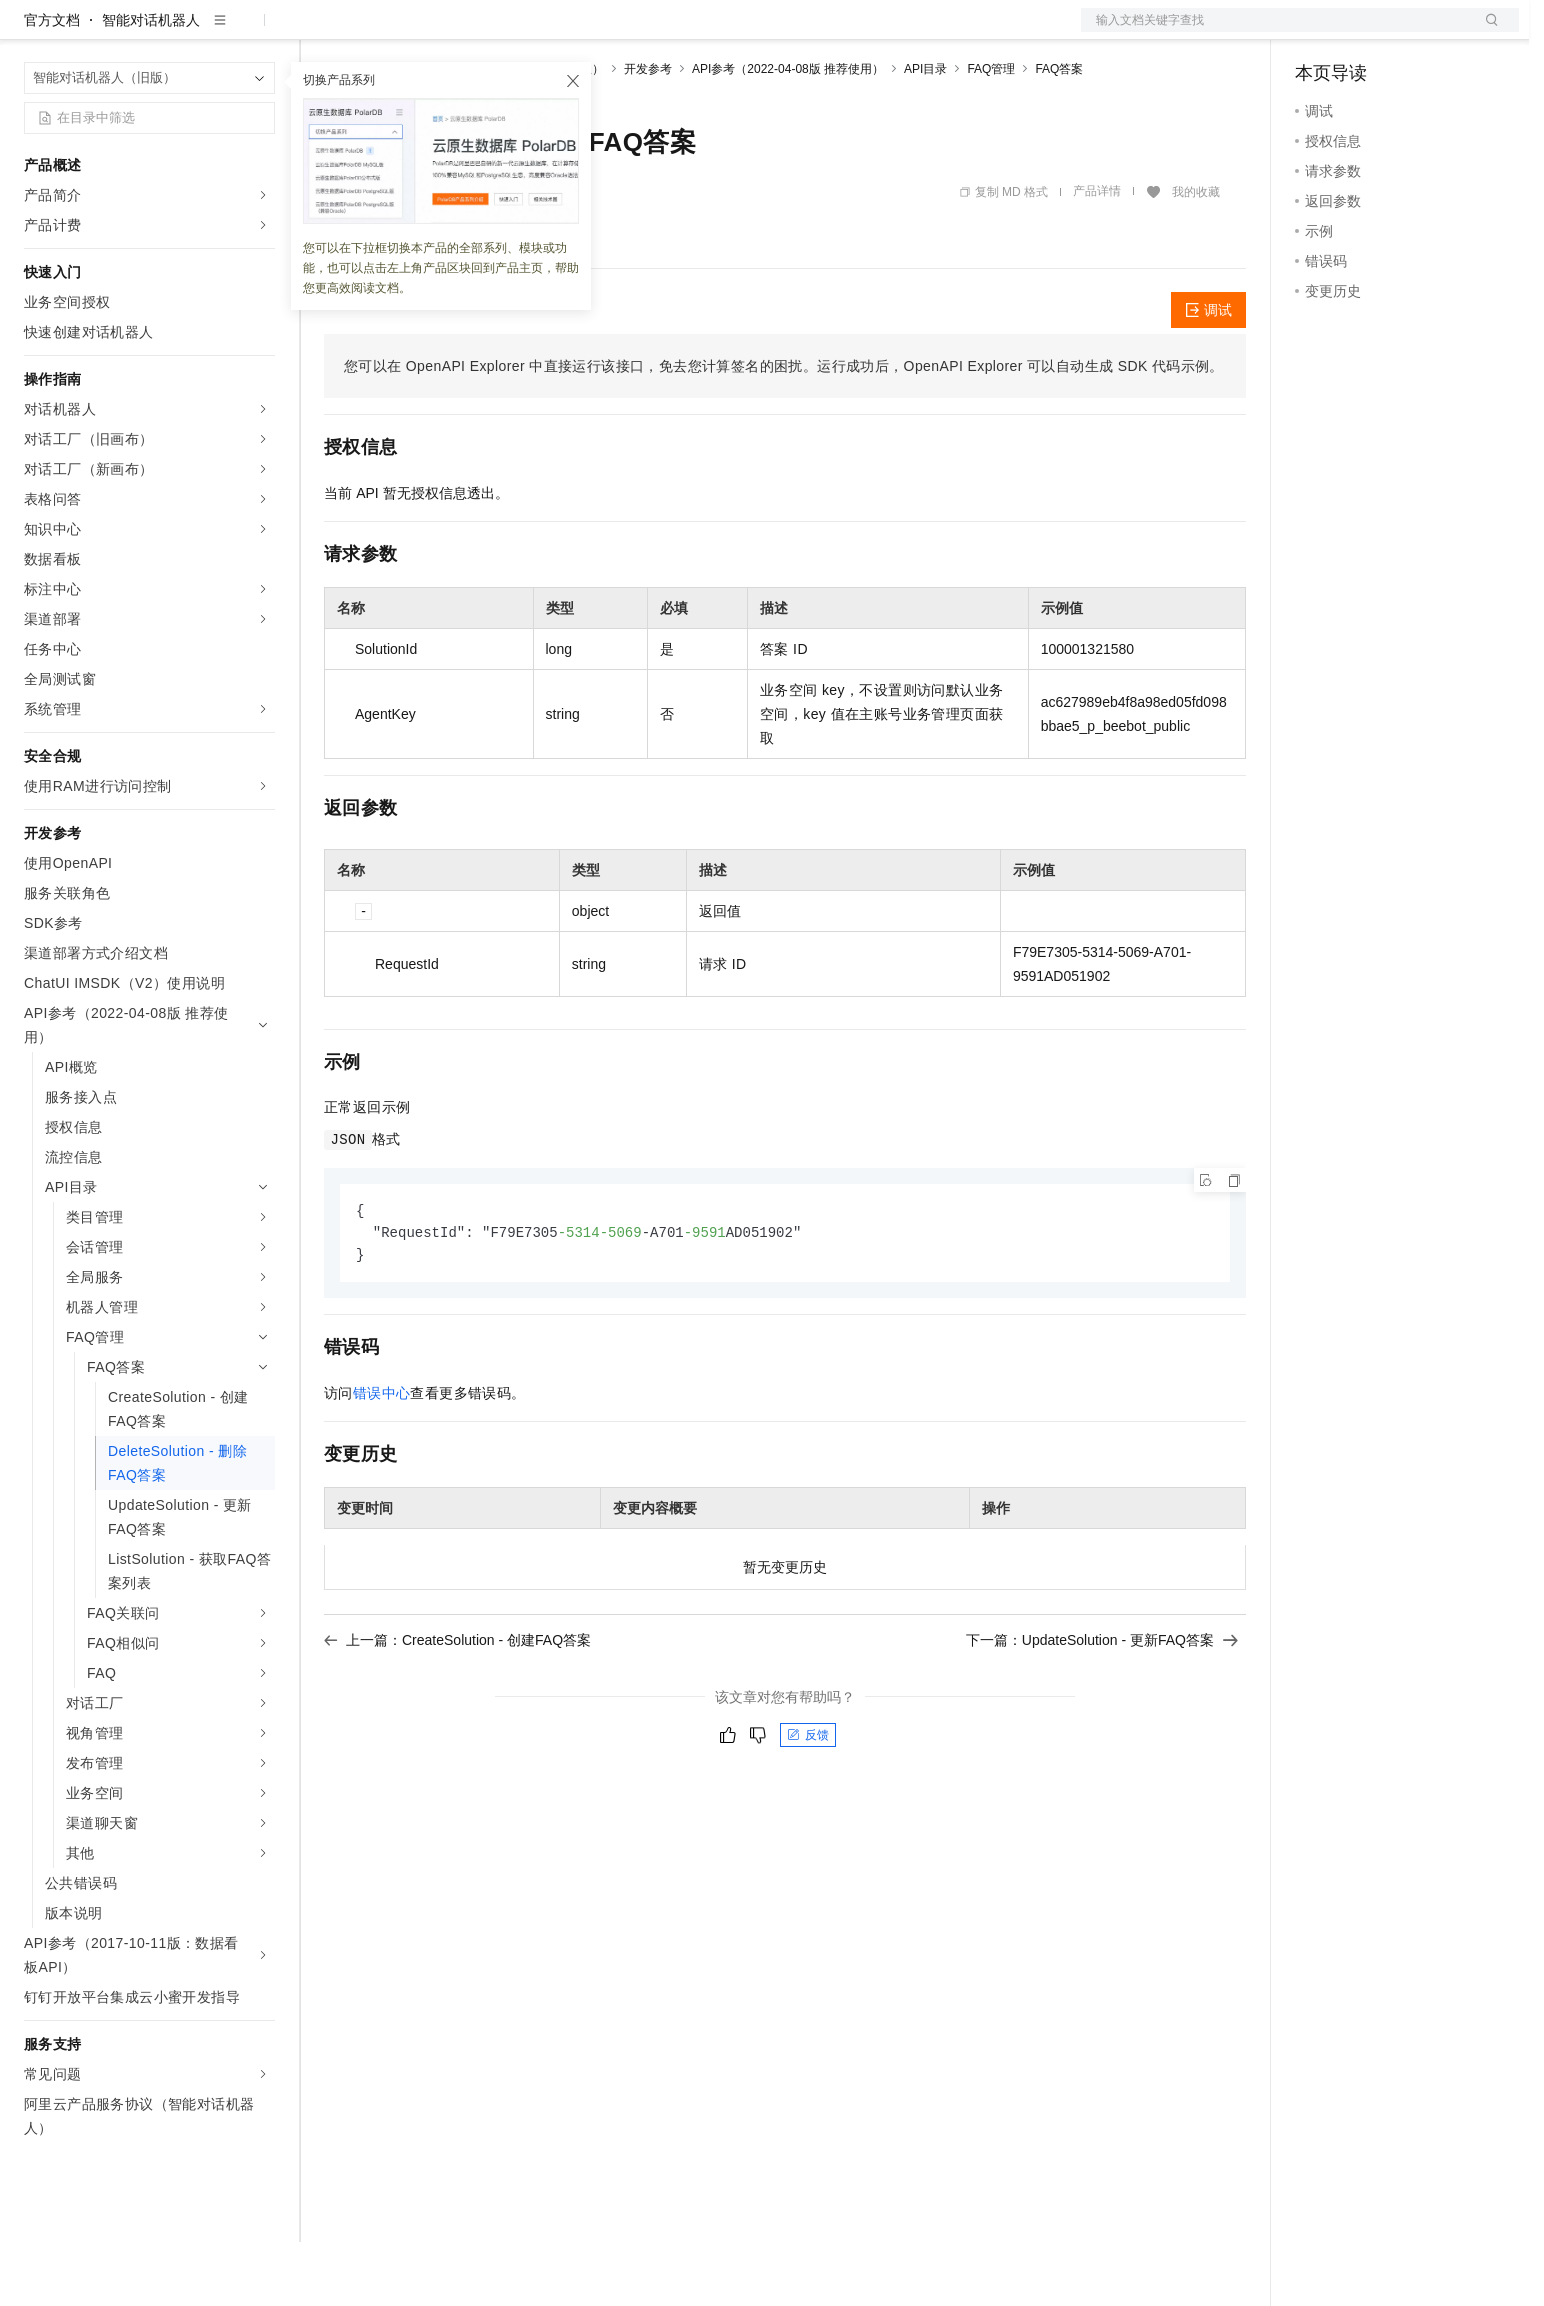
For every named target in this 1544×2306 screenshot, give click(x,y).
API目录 (925, 133)
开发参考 (648, 133)
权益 (384, 32)
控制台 (1365, 32)
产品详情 (1097, 255)
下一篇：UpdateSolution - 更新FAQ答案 (1102, 1707)
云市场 (487, 32)
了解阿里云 (659, 32)
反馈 (808, 1802)
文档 (1275, 32)
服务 (590, 32)
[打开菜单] (32, 32)
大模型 (205, 32)
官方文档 (52, 84)
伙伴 (542, 32)
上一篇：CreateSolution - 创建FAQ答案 (457, 1707)
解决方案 (322, 32)
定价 (432, 32)
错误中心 (382, 1460)
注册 (1413, 32)
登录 (1486, 32)
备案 (1317, 32)
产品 (260, 32)
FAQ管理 (991, 133)
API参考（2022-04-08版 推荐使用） (788, 133)
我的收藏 (1196, 256)
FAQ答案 (1059, 133)
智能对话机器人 (151, 84)
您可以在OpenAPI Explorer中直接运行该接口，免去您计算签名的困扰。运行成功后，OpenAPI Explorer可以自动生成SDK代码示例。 (784, 430)
